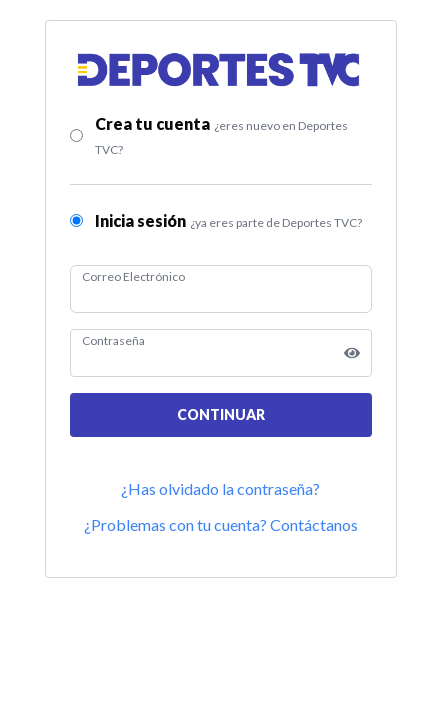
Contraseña (113, 340)
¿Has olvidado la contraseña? (220, 488)
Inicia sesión (228, 220)
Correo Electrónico (133, 276)
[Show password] (352, 353)
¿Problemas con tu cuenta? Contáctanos (221, 524)
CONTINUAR (221, 414)
